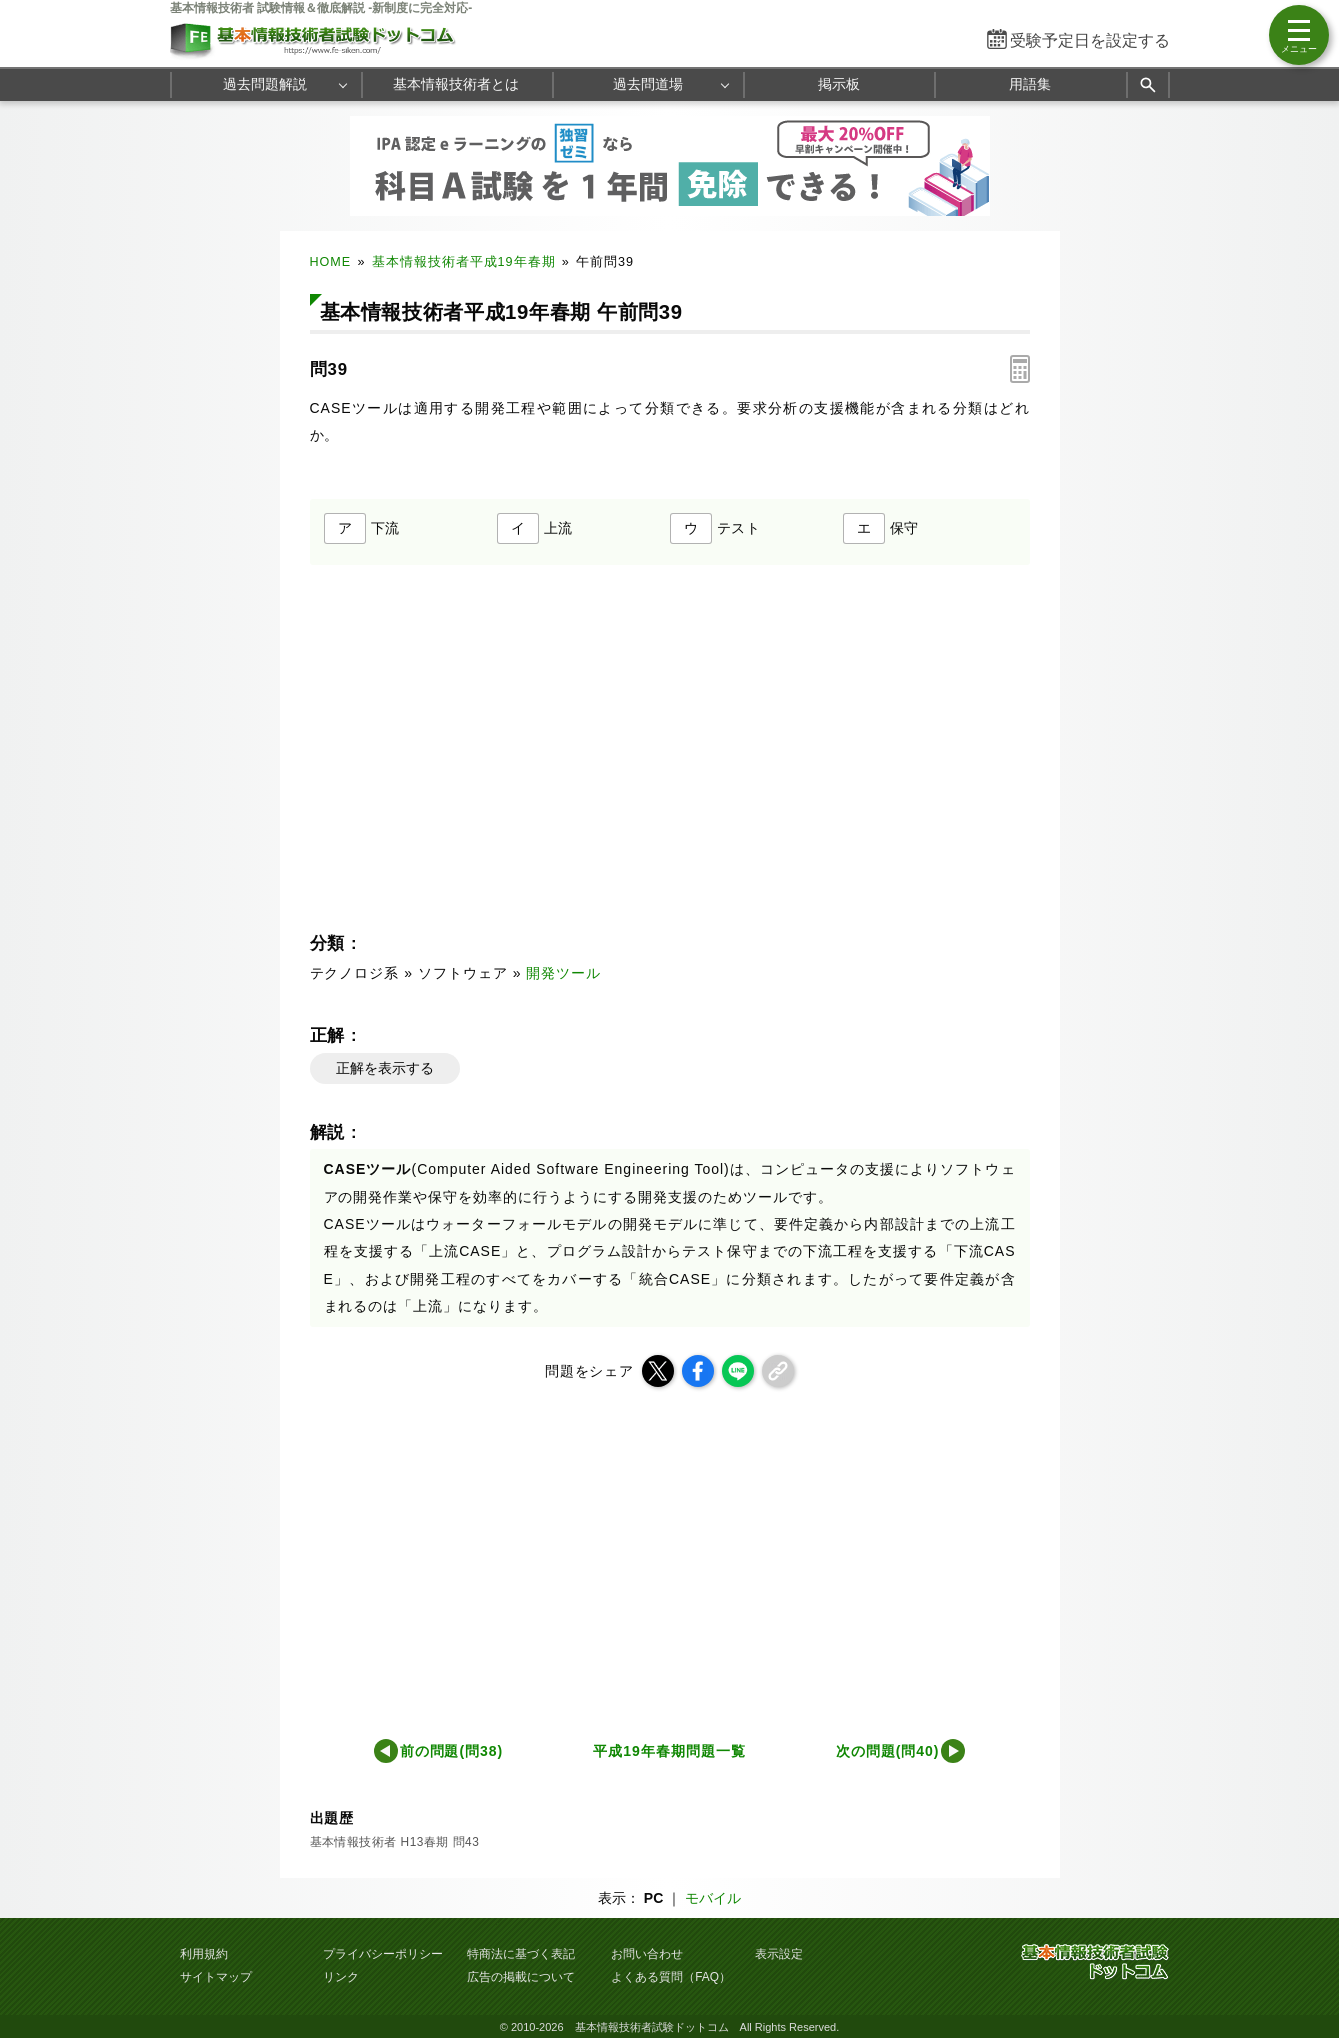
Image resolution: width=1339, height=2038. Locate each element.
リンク (341, 1977)
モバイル (713, 1898)
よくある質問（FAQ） (671, 1977)
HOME (331, 262)
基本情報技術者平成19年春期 (464, 262)
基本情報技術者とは (456, 84)
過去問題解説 (265, 84)
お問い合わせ (647, 1954)
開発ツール (563, 973)
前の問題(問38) (452, 1751)
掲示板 (839, 84)
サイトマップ (216, 1977)
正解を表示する (385, 1068)
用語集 (1030, 84)
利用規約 (204, 1954)
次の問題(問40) (888, 1751)
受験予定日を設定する (1090, 40)
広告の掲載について (521, 1977)
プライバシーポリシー (383, 1954)
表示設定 (779, 1954)
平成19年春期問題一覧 (669, 1751)
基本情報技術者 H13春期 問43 (395, 1842)
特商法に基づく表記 (521, 1954)
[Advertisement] (853, 1557)
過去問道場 (648, 84)
